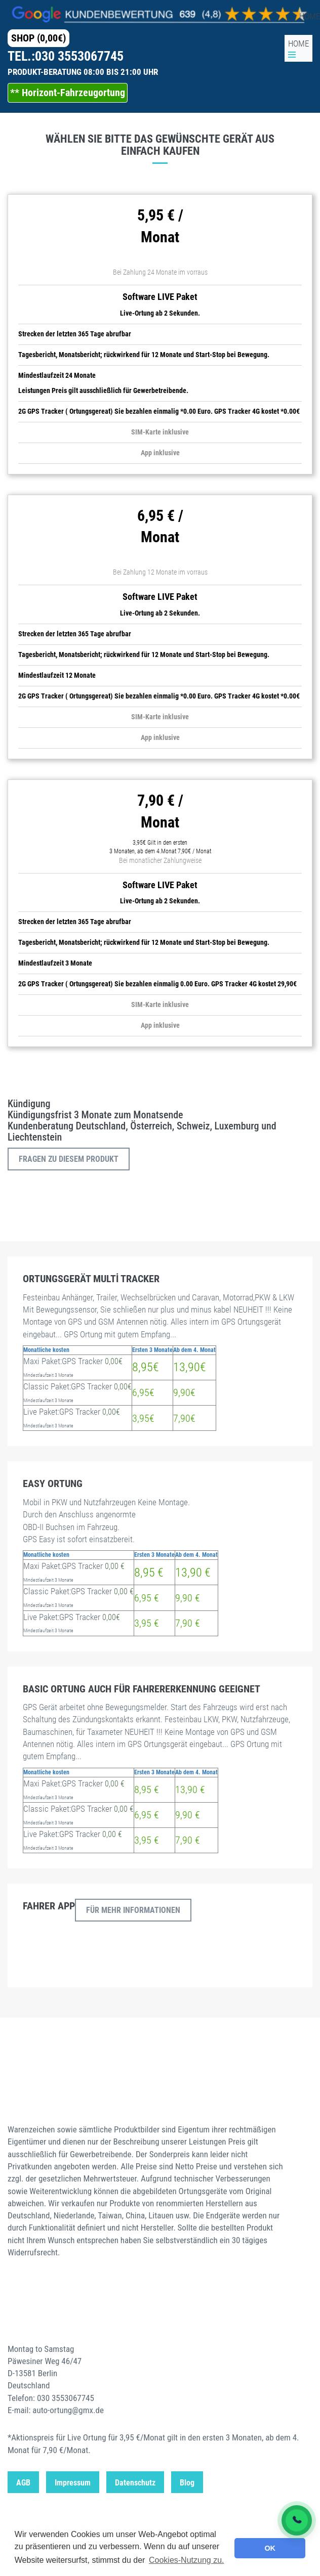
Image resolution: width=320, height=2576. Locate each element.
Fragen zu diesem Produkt (68, 1159)
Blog (187, 2482)
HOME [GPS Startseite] (298, 43)
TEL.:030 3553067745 (66, 56)
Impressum (73, 2482)
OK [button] (269, 2548)
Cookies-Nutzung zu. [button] (186, 2560)
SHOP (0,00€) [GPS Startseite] (38, 38)
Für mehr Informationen (133, 1910)
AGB (23, 2482)
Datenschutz (135, 2482)
